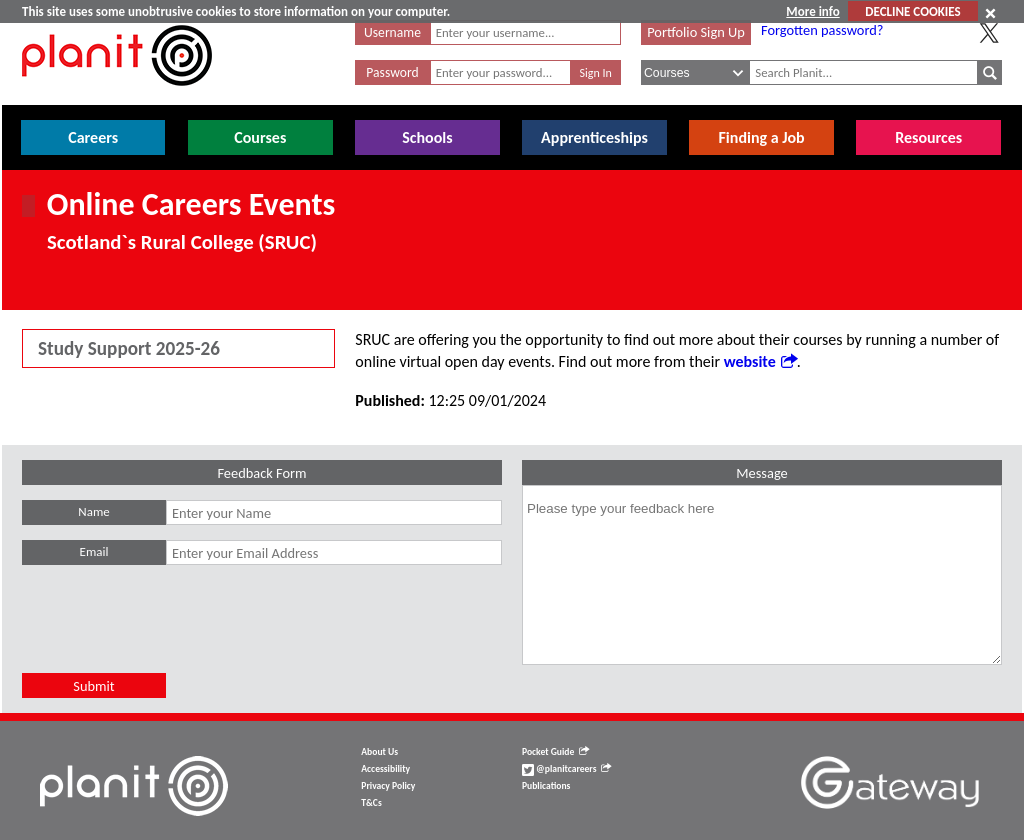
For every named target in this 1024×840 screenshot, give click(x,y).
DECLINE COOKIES (912, 11)
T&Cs (371, 803)
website (760, 361)
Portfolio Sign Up (696, 32)
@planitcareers (567, 769)
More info (812, 11)
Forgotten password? (822, 30)
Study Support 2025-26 (129, 348)
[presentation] (174, 634)
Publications (546, 786)
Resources (928, 137)
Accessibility (385, 769)
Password (392, 72)
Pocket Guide (555, 752)
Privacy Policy (388, 786)
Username (392, 32)
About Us (379, 752)
